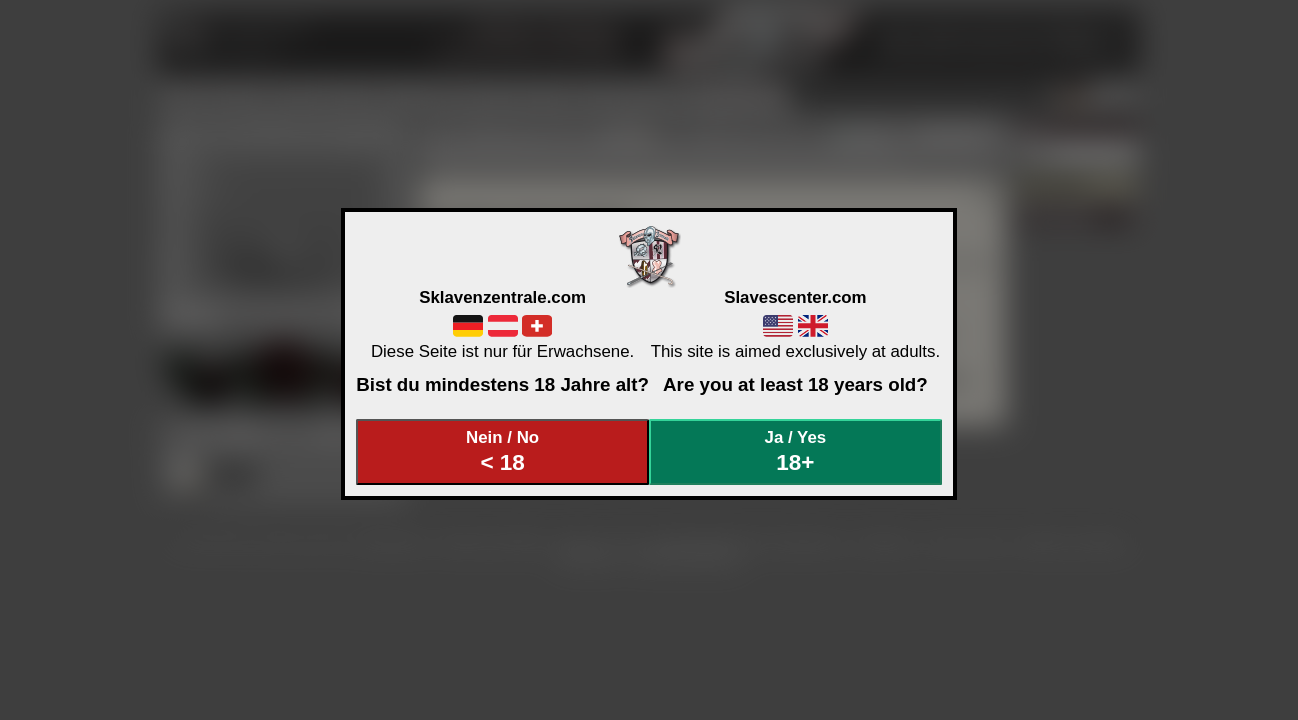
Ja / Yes (796, 451)
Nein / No (503, 451)
